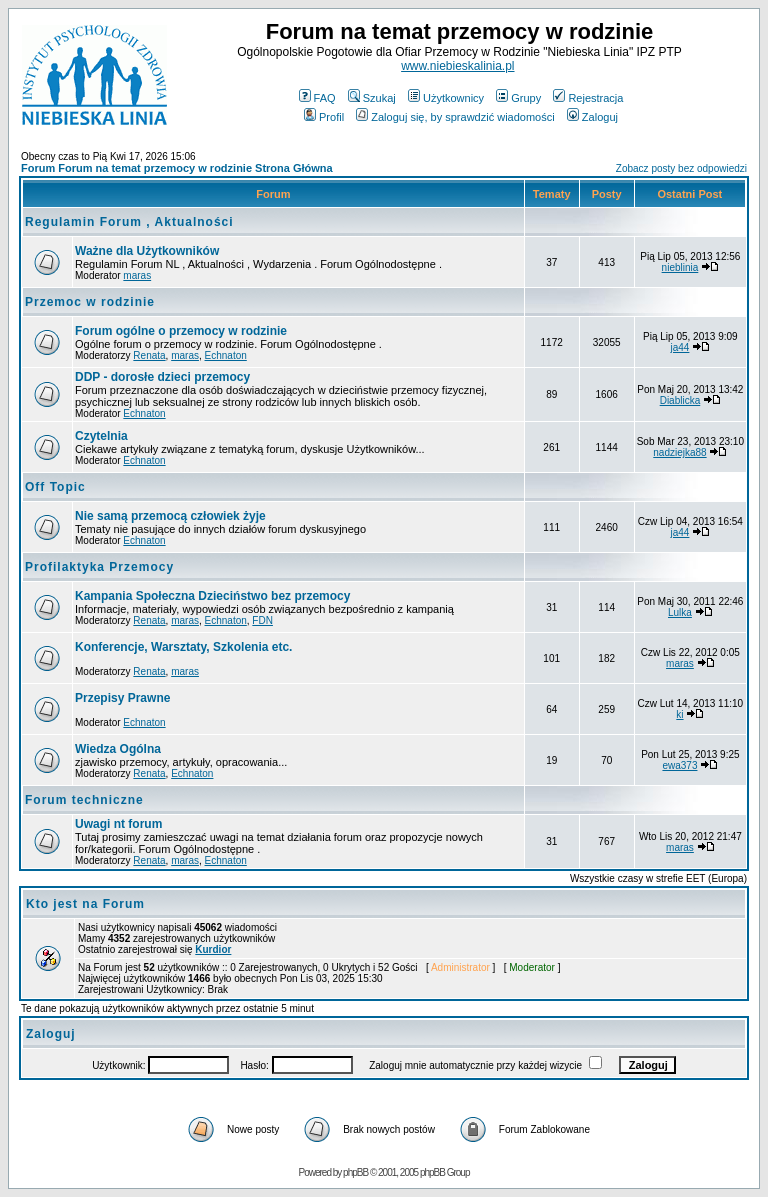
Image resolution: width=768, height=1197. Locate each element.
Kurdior (213, 949)
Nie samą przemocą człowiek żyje (170, 516)
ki (679, 714)
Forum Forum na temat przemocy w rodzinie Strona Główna (177, 168)
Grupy (518, 98)
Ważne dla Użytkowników (147, 251)
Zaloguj (592, 117)
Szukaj (372, 98)
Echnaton (226, 355)
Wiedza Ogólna (118, 749)
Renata (149, 355)
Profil (324, 117)
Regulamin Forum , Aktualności (129, 222)
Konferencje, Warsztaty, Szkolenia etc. (183, 647)
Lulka (680, 612)
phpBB (355, 1172)
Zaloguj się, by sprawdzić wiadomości (455, 117)
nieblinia (680, 267)
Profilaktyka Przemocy (99, 567)
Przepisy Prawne (122, 698)
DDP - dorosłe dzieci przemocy (162, 377)
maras (137, 275)
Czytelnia (101, 436)
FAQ (317, 98)
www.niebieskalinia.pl (457, 66)
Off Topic (55, 487)
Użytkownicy (446, 98)
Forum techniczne (84, 800)
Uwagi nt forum (118, 824)
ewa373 (679, 765)
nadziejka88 (679, 452)
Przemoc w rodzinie (90, 302)
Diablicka (680, 400)
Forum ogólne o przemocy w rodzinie (181, 331)
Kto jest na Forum (85, 904)
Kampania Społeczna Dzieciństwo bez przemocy (212, 596)
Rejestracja (588, 98)
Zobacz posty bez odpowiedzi (681, 168)
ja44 (680, 347)
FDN (262, 620)
